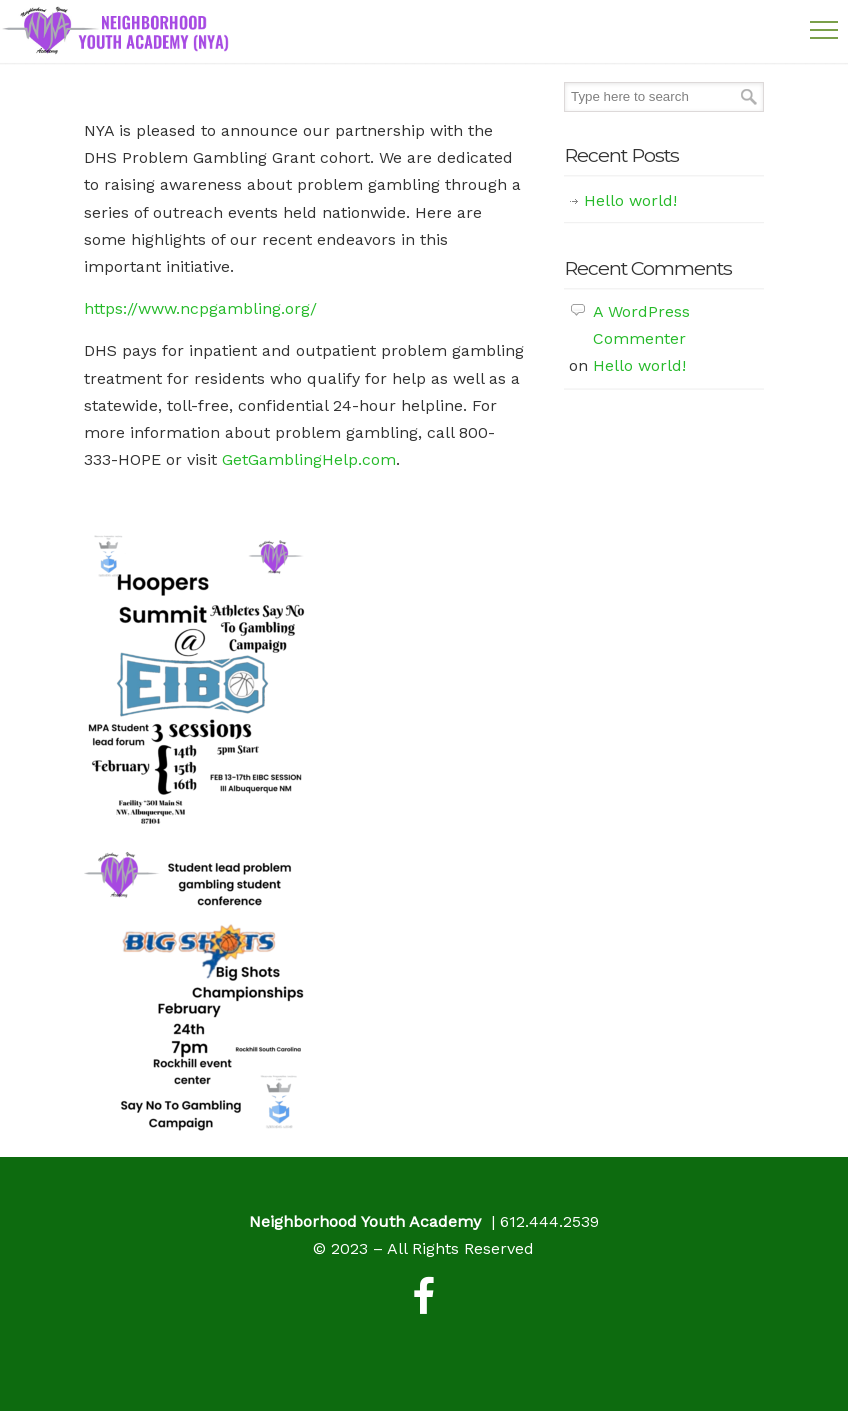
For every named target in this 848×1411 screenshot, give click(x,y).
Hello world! (630, 200)
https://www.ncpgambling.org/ (200, 308)
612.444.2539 (549, 1221)
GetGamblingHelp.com (309, 459)
